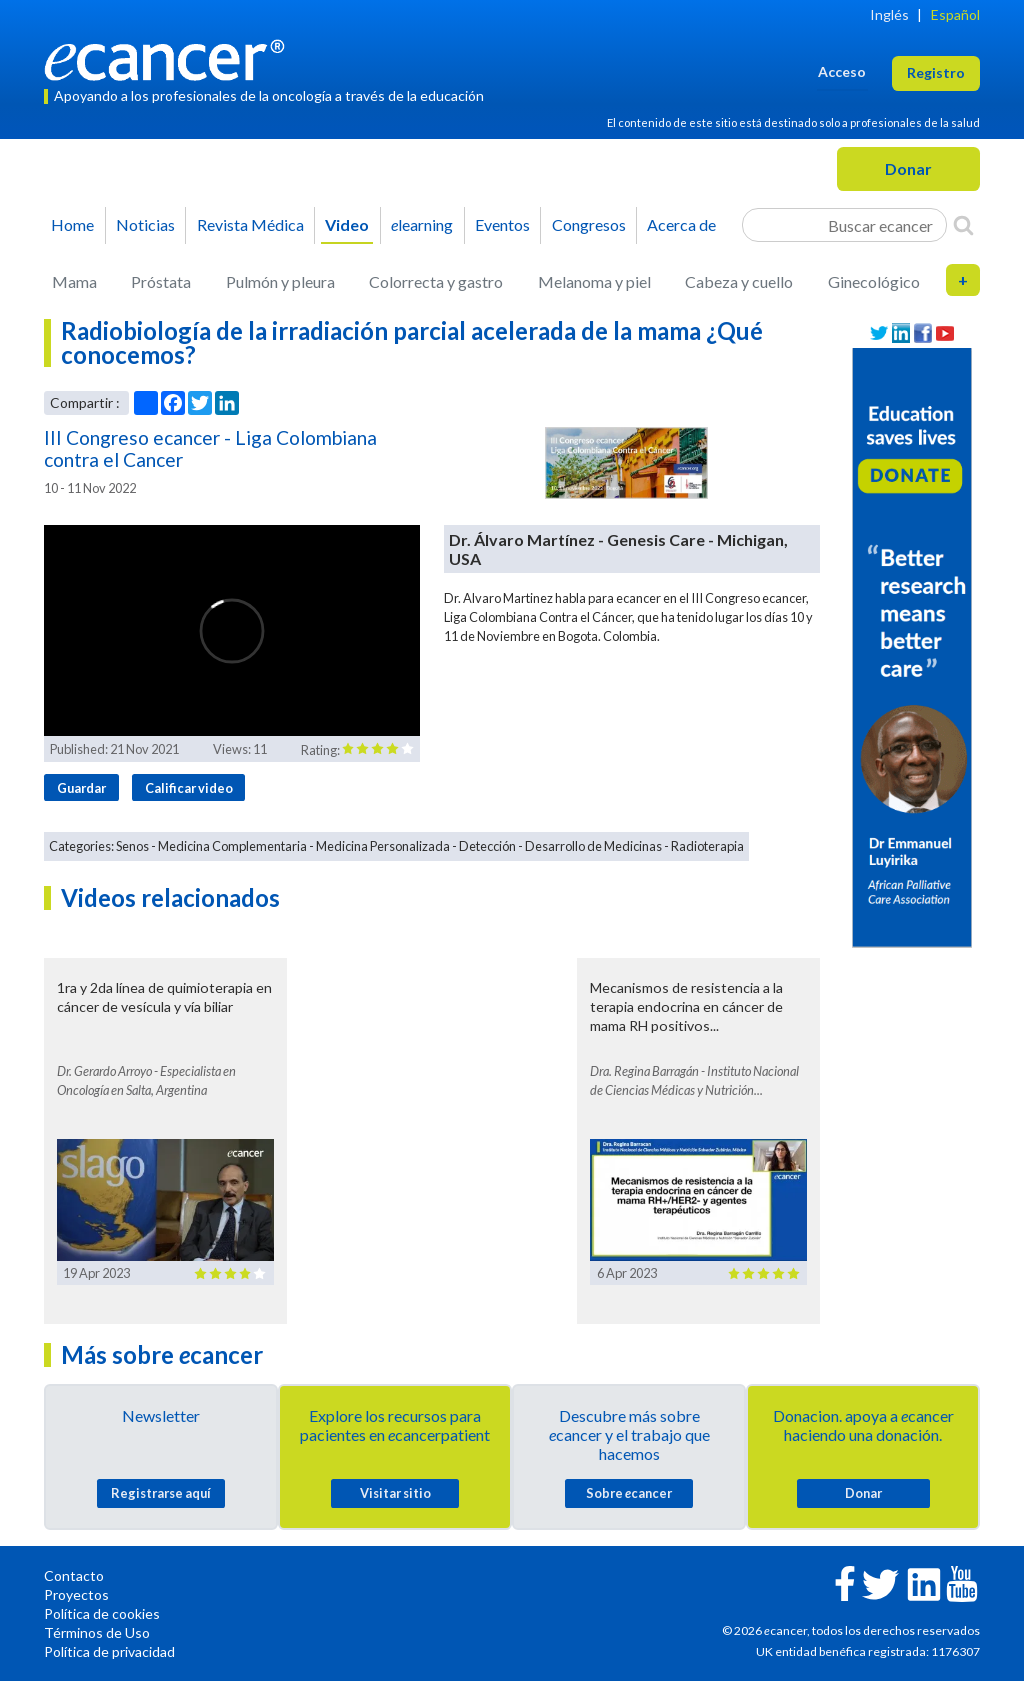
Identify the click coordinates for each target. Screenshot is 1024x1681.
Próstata (161, 281)
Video (347, 224)
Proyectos (76, 1594)
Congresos (589, 224)
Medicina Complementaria (232, 846)
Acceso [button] (842, 71)
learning (422, 224)
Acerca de (681, 224)
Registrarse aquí (161, 1493)
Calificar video (189, 788)
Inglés (889, 14)
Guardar (81, 788)
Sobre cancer (629, 1493)
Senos (132, 846)
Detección (487, 846)
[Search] (963, 225)
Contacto (74, 1575)
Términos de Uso (97, 1632)
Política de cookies (102, 1613)
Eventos (502, 224)
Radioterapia (707, 846)
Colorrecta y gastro (436, 281)
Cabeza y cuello (739, 281)
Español (955, 14)
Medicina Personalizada (383, 846)
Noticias (145, 224)
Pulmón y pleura (280, 281)
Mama (74, 281)
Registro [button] (936, 72)
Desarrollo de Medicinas (593, 846)
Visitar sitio (395, 1493)
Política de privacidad (109, 1651)
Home (72, 224)
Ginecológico (874, 281)
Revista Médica (250, 224)
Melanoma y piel (594, 281)
